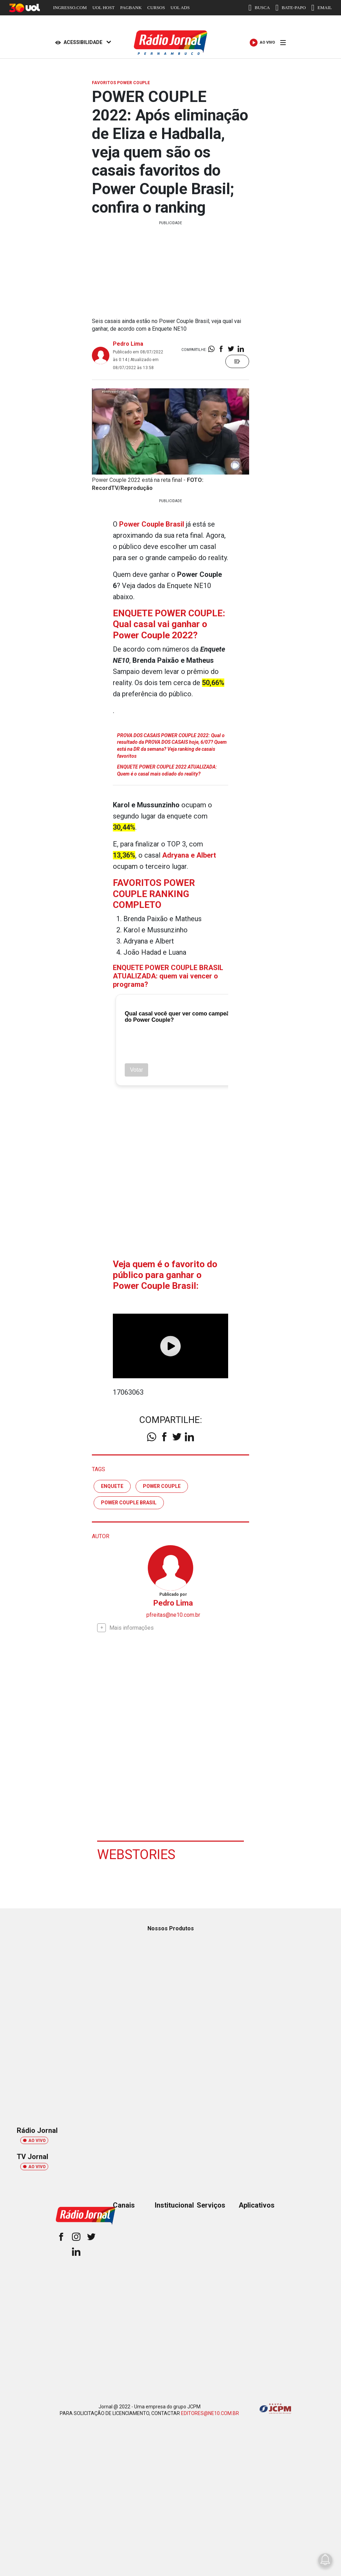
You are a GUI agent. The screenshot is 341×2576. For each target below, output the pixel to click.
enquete (112, 1486)
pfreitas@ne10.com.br (173, 1615)
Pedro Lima (128, 343)
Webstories (136, 1854)
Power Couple (162, 1486)
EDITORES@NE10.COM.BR (210, 2413)
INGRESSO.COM (70, 7)
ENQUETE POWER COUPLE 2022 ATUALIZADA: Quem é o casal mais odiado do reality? (167, 770)
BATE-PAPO (290, 7)
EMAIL (321, 7)
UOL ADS (180, 7)
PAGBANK (131, 7)
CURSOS (156, 7)
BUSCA (259, 7)
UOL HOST (103, 7)
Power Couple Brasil (129, 1502)
